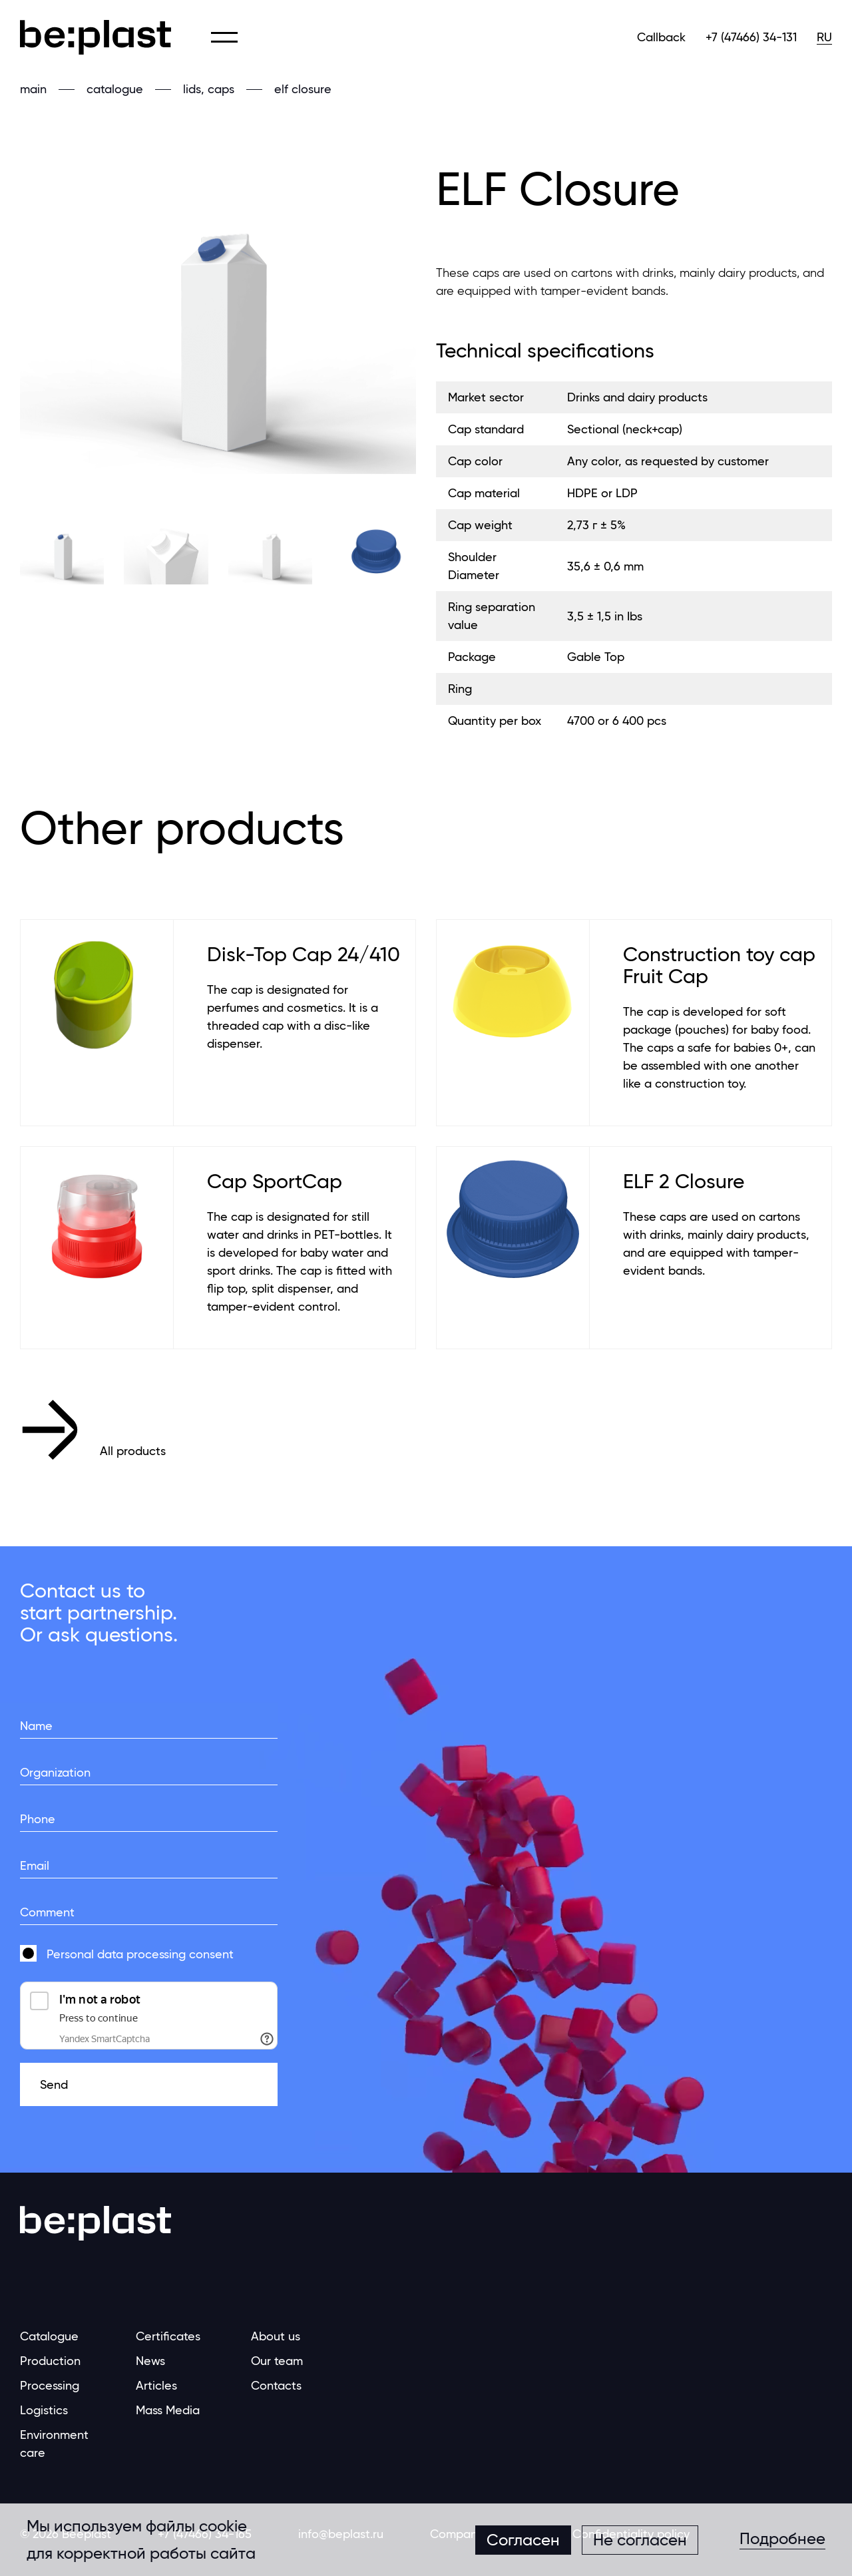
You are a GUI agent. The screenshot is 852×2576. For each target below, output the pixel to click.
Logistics (44, 2410)
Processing (49, 2385)
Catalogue (49, 2336)
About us (275, 2336)
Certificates (168, 2336)
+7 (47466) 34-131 (751, 37)
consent (140, 1954)
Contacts (276, 2385)
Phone (37, 1819)
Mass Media (168, 2410)
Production (50, 2361)
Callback (661, 37)
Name (36, 1726)
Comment (47, 1912)
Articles (156, 2385)
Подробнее (782, 2539)
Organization (55, 1772)
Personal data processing (116, 1954)
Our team (277, 2361)
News (150, 2361)
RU (824, 37)
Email (34, 1865)
